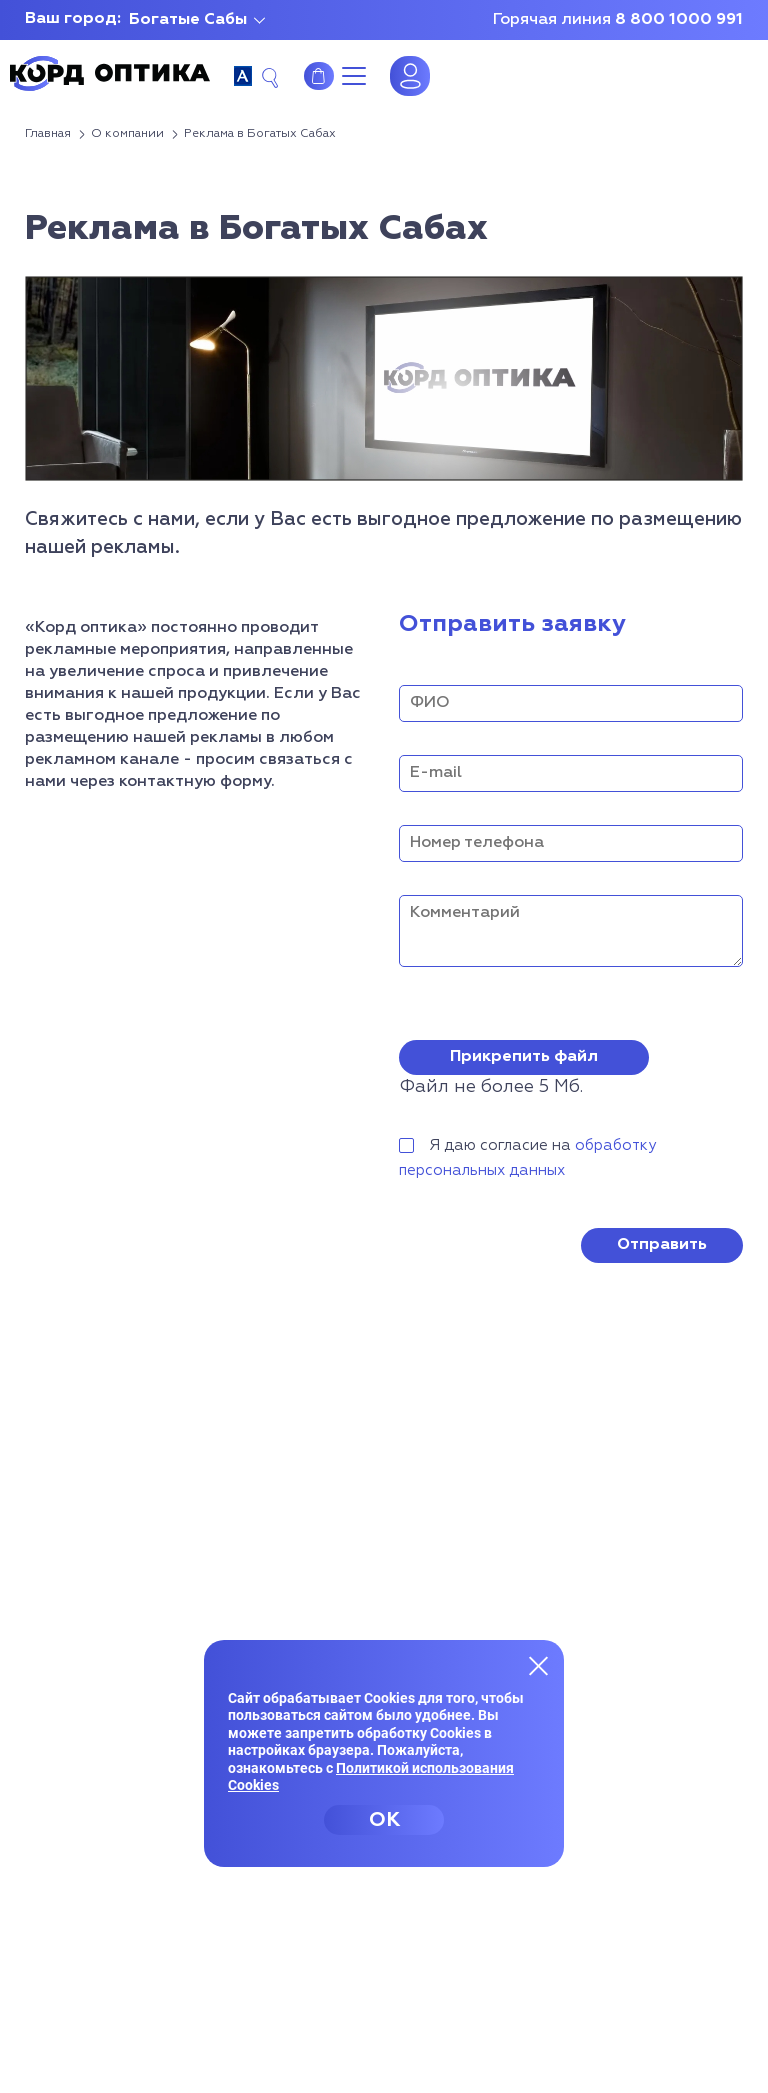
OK (384, 1820)
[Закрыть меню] (539, 1665)
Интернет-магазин (319, 76)
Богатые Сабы (188, 20)
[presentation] (551, 1232)
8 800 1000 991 (679, 20)
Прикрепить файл (524, 1057)
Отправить (662, 1245)
